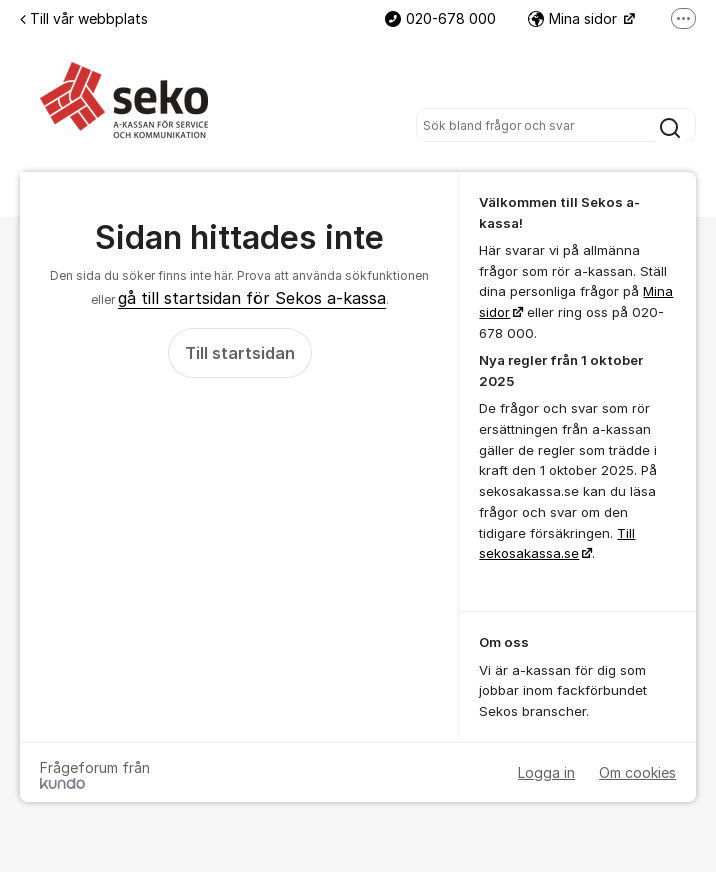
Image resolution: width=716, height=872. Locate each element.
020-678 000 (440, 18)
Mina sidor (574, 18)
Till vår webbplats (84, 18)
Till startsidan (240, 353)
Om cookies (637, 772)
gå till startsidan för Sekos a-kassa (252, 298)
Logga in (546, 772)
